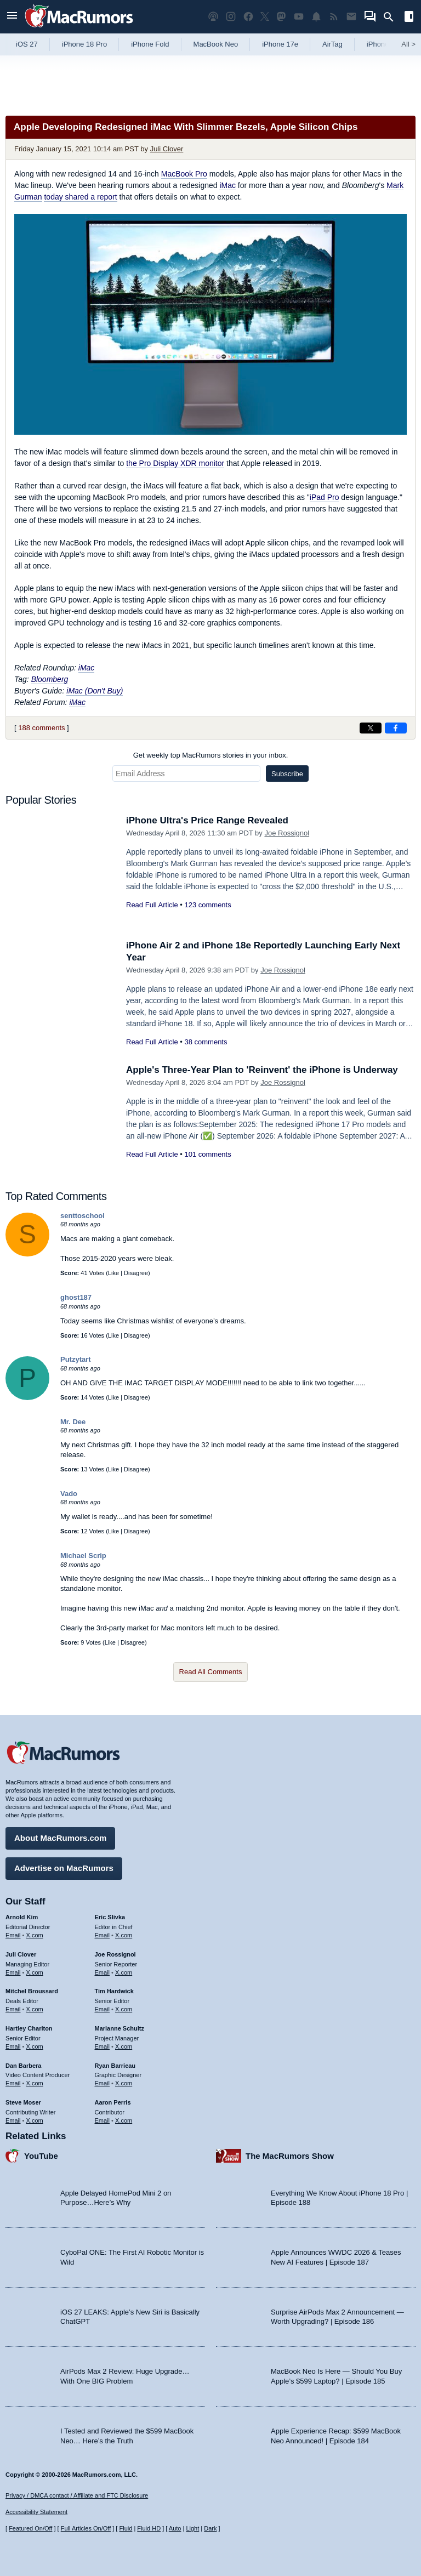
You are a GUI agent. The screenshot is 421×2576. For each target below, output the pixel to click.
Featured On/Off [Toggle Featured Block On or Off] (30, 2528)
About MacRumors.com (60, 1838)
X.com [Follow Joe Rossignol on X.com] (123, 1972)
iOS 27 (27, 44)
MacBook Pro (184, 173)
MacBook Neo (216, 44)
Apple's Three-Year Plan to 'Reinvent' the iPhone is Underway (262, 1070)
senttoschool (82, 1216)
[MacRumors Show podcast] (213, 16)
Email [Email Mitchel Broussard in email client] (13, 2009)
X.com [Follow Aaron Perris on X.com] (123, 2120)
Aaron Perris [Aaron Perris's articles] (113, 2102)
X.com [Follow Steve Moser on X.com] (34, 2120)
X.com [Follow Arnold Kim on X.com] (34, 1935)
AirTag (332, 44)
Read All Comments (210, 1672)
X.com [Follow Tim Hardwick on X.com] (123, 2009)
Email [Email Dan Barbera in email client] (13, 2083)
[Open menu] (12, 16)
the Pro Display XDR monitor (175, 463)
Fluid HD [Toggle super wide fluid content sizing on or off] (149, 2528)
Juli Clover (167, 149)
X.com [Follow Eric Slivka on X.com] (123, 1935)
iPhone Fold (150, 44)
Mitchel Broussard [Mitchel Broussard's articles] (31, 1991)
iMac (227, 185)
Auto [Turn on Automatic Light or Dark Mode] (175, 2528)
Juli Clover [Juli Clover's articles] (20, 1954)
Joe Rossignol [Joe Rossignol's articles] (115, 1954)
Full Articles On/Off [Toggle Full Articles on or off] (86, 2528)
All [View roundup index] (408, 44)
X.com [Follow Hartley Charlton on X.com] (34, 2046)
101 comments (207, 1154)
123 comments (207, 905)
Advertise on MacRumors (63, 1868)
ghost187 (76, 1297)
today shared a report (80, 196)
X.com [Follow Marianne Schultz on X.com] (123, 2046)
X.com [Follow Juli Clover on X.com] (34, 1972)
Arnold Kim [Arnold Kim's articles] (21, 1917)
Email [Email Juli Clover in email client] (13, 1972)
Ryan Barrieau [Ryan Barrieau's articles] (115, 2065)
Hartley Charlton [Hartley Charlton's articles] (29, 2028)
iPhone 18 (383, 44)
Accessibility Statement (36, 2512)
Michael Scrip (83, 1555)
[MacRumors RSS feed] (333, 16)
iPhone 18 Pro (84, 44)
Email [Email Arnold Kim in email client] (13, 1935)
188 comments (41, 728)
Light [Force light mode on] (192, 2528)
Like (113, 1273)
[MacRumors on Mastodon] (281, 16)
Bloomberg (50, 679)
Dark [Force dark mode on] (210, 2528)
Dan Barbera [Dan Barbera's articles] (23, 2065)
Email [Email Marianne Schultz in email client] (102, 2046)
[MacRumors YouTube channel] (298, 16)
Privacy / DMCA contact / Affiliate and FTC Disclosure (76, 2495)
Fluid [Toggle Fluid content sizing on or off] (125, 2528)
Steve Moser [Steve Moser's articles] (23, 2102)
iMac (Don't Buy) (94, 690)
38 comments (205, 1042)
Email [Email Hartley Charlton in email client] (13, 2046)
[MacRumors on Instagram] (230, 16)
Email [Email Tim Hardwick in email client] (102, 2009)
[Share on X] (371, 728)
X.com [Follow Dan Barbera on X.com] (34, 2083)
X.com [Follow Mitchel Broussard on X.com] (34, 2009)
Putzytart (75, 1359)
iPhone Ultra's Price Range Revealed (207, 820)
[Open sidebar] (409, 18)
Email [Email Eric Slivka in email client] (102, 1935)
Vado (68, 1493)
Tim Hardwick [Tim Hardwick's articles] (114, 1991)
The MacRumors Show (290, 2155)
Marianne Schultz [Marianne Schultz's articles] (119, 2028)
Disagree (136, 1273)
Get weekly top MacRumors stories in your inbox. (210, 755)
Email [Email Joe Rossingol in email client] (102, 1972)
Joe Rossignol (286, 833)
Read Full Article (152, 905)
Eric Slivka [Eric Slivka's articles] (110, 1917)
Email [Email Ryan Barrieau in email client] (102, 2083)
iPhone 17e (280, 44)
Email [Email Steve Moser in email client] (13, 2120)
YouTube (41, 2155)
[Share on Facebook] (396, 728)
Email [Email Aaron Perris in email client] (102, 2120)
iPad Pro (324, 497)
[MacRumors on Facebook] (248, 16)
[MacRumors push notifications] (316, 16)
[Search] (392, 17)
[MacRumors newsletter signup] (351, 16)
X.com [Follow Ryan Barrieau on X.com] (123, 2083)
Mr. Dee (73, 1422)
